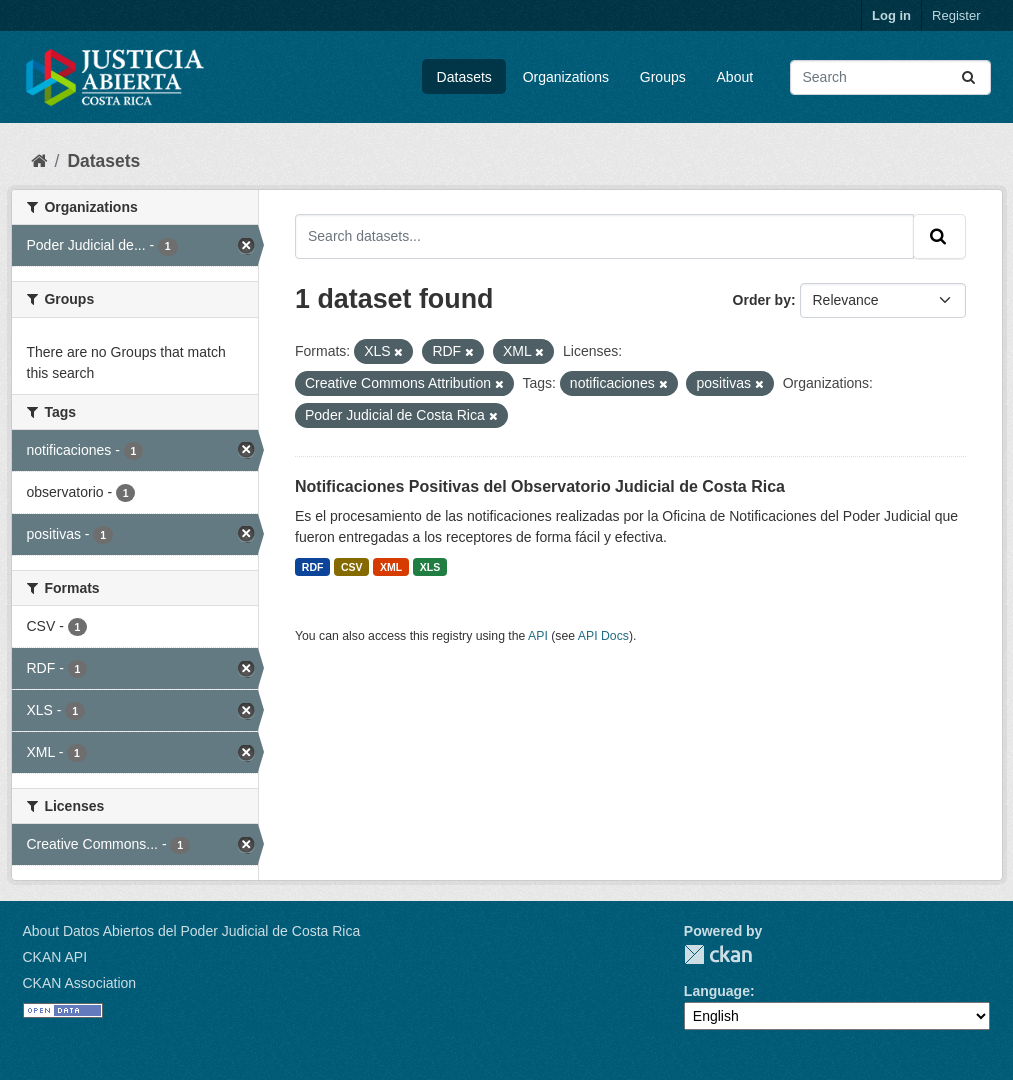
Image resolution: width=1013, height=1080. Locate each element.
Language (717, 991)
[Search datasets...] (890, 77)
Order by (762, 300)
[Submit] (970, 77)
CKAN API (55, 957)
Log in (891, 15)
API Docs (603, 636)
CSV (352, 567)
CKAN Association (80, 983)
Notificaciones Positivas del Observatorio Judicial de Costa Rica (540, 486)
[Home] (39, 161)
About (735, 77)
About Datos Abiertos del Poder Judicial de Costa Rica (192, 931)
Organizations (566, 77)
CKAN (718, 954)
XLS (430, 567)
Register (956, 15)
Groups (663, 77)
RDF (313, 567)
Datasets (464, 77)
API (538, 636)
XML (391, 567)
